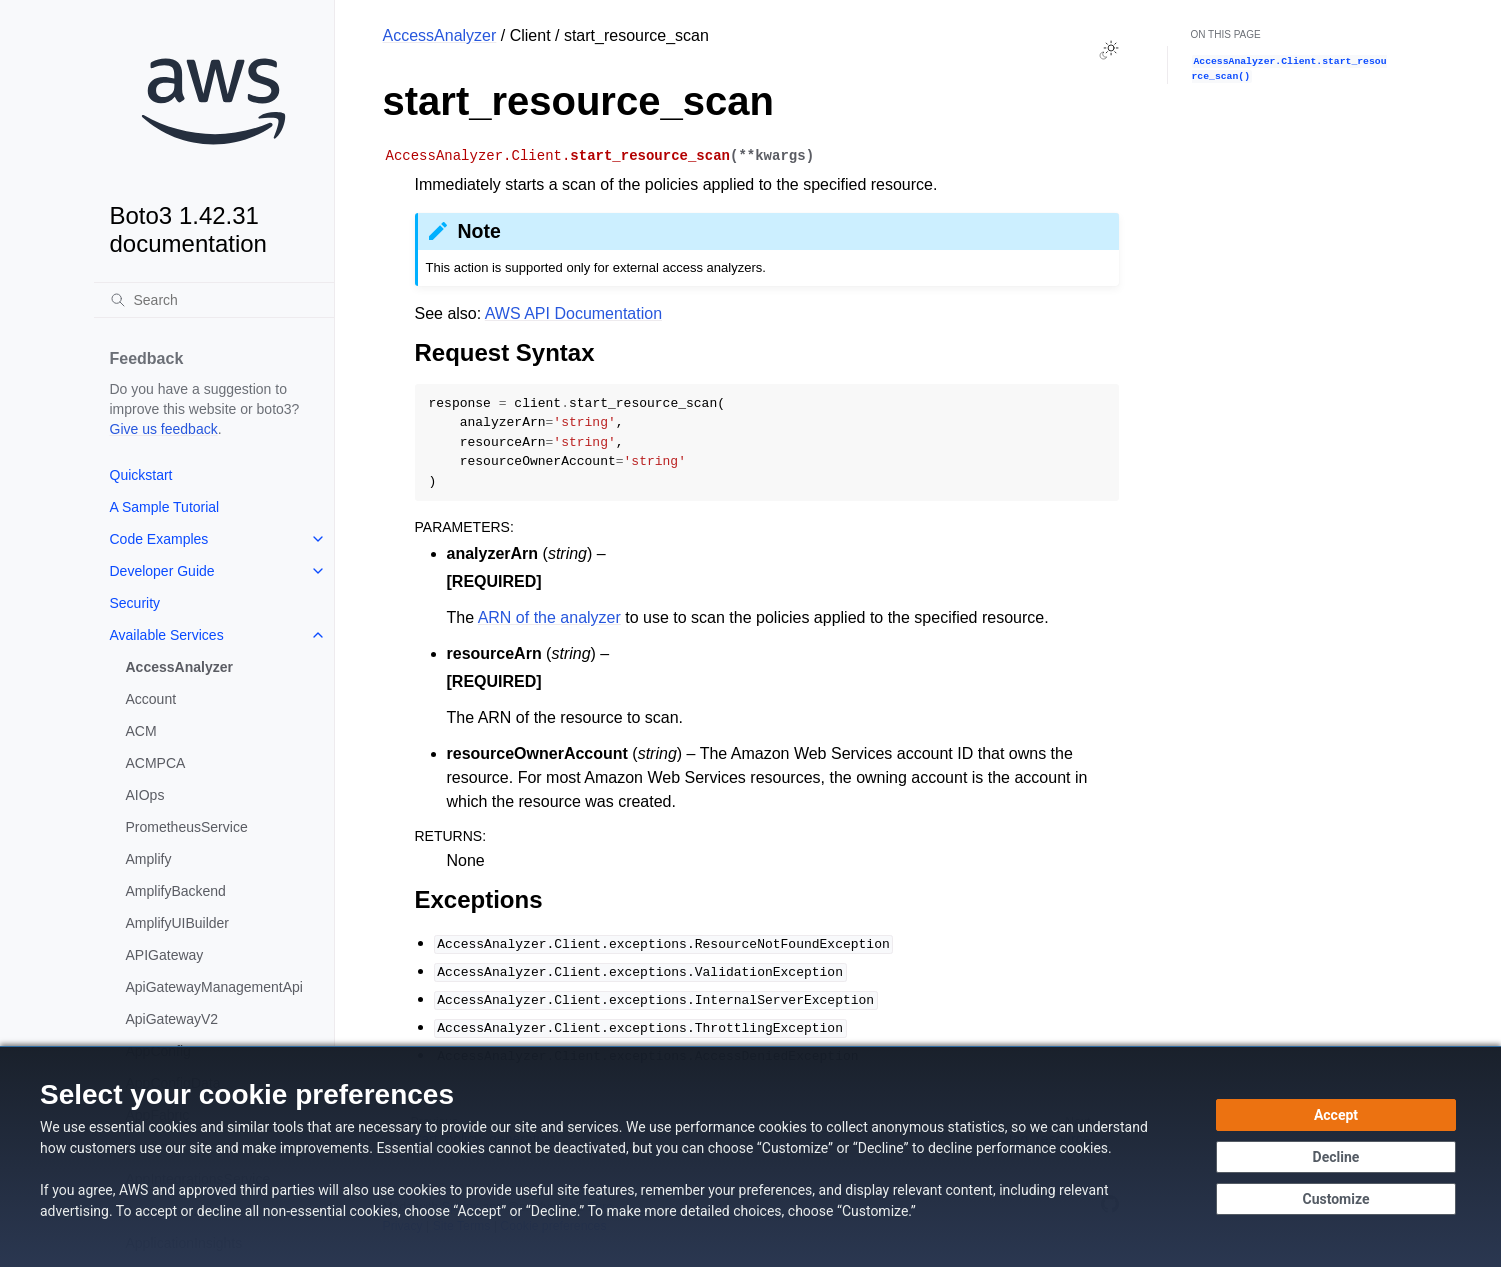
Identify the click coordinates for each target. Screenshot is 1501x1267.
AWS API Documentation (573, 313)
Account (151, 699)
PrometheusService (187, 827)
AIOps (145, 795)
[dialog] (750, 1156)
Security (135, 603)
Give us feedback (164, 429)
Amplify (149, 859)
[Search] (214, 300)
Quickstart (141, 475)
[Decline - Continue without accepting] (1336, 1157)
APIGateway (165, 955)
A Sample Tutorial (165, 507)
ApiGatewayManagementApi (214, 987)
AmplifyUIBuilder (177, 923)
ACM (141, 731)
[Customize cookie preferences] (1336, 1199)
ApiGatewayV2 (172, 1019)
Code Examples (159, 539)
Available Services (167, 635)
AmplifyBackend (176, 891)
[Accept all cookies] (1336, 1115)
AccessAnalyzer (179, 667)
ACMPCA (156, 763)
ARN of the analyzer (549, 617)
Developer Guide (162, 571)
